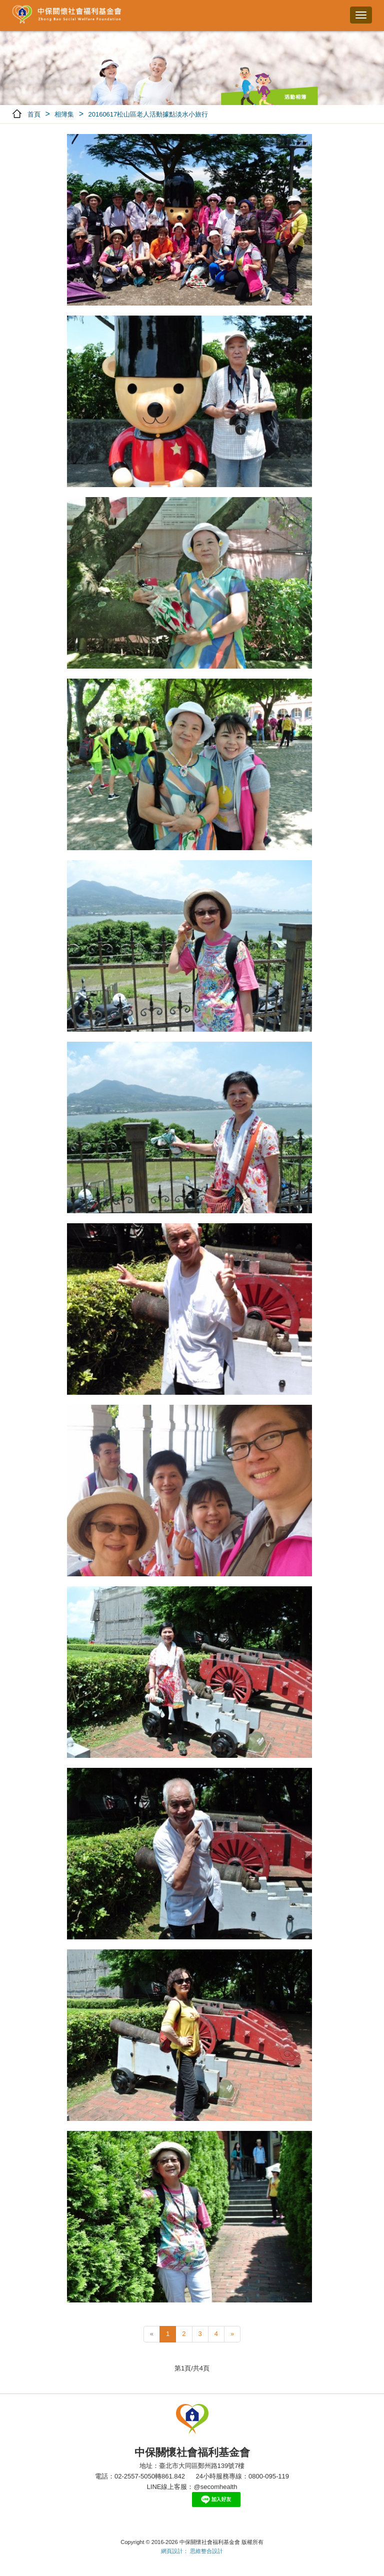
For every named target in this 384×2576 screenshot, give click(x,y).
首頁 (34, 114)
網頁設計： (174, 2551)
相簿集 (64, 114)
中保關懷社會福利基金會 (67, 15)
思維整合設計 (206, 2551)
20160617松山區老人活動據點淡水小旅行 (148, 114)
